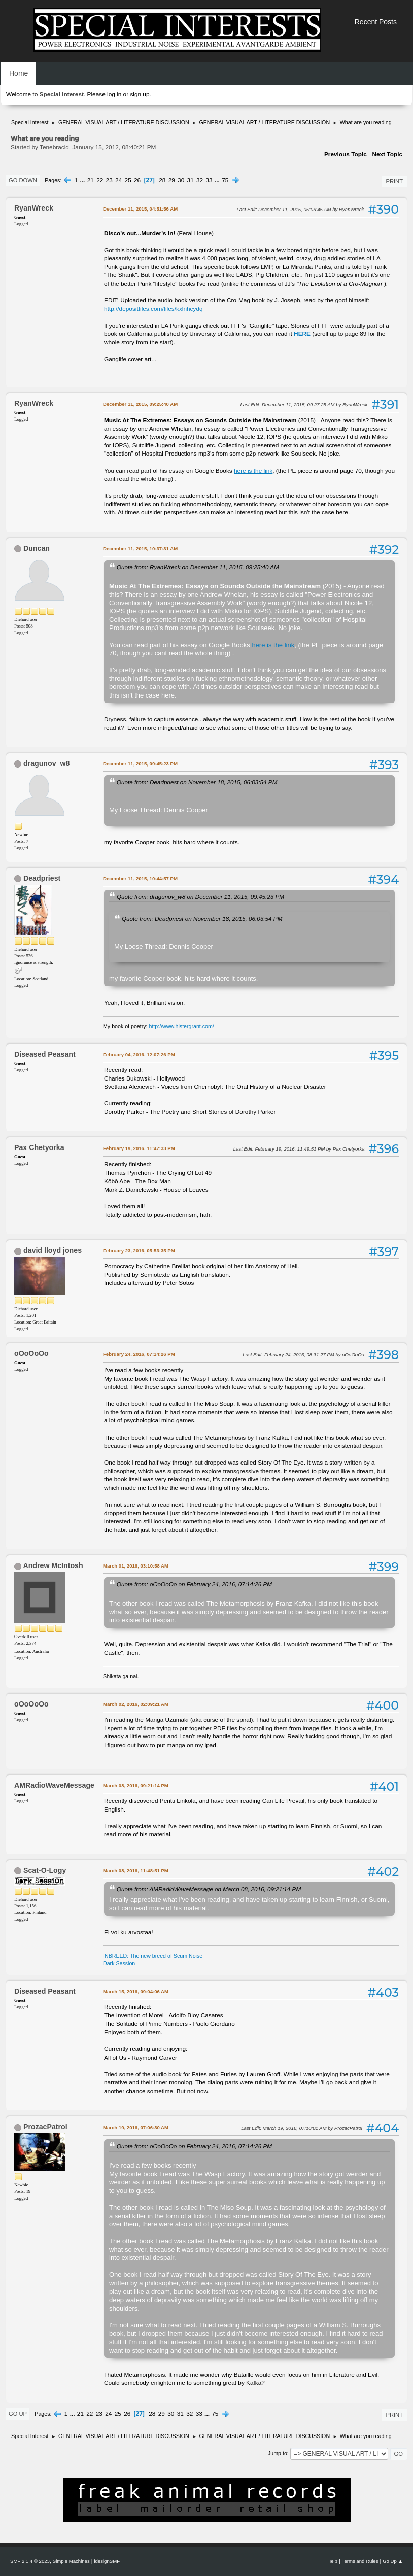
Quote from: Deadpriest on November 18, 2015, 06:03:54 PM (197, 782)
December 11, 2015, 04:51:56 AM (140, 209)
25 (128, 180)
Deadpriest (41, 878)
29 (171, 180)
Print (394, 181)
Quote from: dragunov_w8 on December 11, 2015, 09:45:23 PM (200, 896)
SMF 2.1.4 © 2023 (30, 2561)
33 (209, 180)
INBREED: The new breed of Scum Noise (152, 1956)
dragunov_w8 (46, 763)
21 (90, 180)
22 (99, 180)
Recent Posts (376, 22)
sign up (139, 94)
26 (137, 180)
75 (225, 180)
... (83, 180)
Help (332, 2561)
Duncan (36, 548)
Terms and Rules (360, 2561)
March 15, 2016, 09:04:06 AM (135, 1991)
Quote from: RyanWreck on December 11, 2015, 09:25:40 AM (198, 567)
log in (114, 94)
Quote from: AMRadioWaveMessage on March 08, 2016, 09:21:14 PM (209, 1889)
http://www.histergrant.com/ (181, 1026)
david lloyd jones (52, 1250)
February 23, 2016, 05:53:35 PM (139, 1251)
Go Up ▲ (393, 2561)
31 (190, 180)
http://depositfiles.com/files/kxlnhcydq (153, 308)
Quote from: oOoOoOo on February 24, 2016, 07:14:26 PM (194, 1584)
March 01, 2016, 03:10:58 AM (135, 1566)
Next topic (387, 154)
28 (162, 180)
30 (181, 180)
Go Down (23, 180)
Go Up (18, 2414)
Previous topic (345, 154)
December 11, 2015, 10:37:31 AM (140, 548)
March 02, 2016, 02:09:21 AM (135, 1704)
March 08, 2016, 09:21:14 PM (135, 1785)
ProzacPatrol (45, 2126)
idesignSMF (107, 2561)
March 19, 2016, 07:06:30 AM (135, 2127)
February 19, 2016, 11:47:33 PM (139, 1148)
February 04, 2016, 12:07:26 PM (139, 1054)
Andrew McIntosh (53, 1565)
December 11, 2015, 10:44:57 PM (140, 878)
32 (199, 180)
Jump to (277, 2453)
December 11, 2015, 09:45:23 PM (140, 764)
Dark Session (119, 1963)
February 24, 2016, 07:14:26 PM (139, 1354)
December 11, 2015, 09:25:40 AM (140, 404)
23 (109, 180)
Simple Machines (71, 2561)
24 (118, 180)
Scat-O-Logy (44, 1870)
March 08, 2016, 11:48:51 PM (135, 1870)
